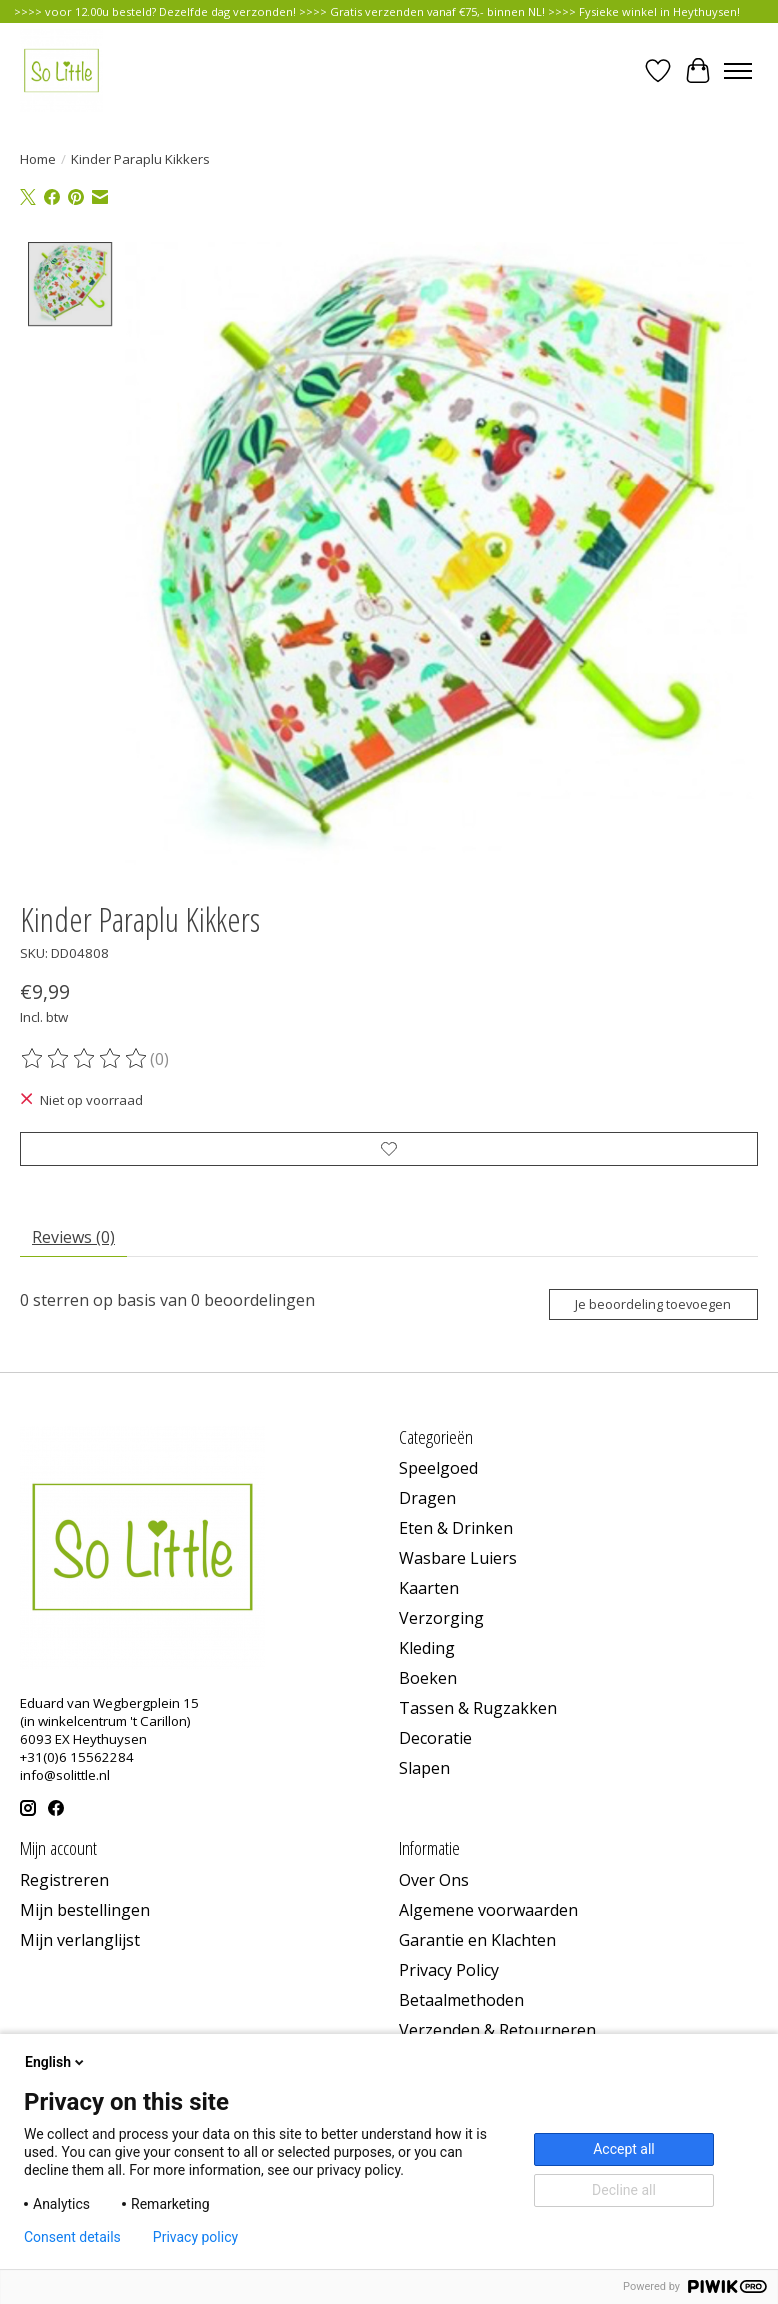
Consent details (72, 2237)
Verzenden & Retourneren (497, 2030)
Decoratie (435, 1738)
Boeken (428, 1678)
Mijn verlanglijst (80, 1940)
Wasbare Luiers (458, 1558)
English (56, 2062)
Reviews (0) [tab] (73, 1237)
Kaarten (429, 1588)
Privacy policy (195, 2237)
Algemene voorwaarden (488, 1910)
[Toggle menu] (738, 71)
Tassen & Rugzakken (478, 1708)
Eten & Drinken (456, 1528)
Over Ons (434, 1880)
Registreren (64, 1880)
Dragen (427, 1498)
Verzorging (441, 1618)
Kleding (427, 1648)
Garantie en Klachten (477, 1940)
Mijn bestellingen (85, 1910)
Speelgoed (438, 1468)
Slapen (424, 1768)
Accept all (624, 2149)
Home (38, 159)
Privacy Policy (449, 1970)
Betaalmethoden (461, 2000)
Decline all (624, 2190)
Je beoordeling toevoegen (653, 1304)
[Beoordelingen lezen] (85, 1059)
